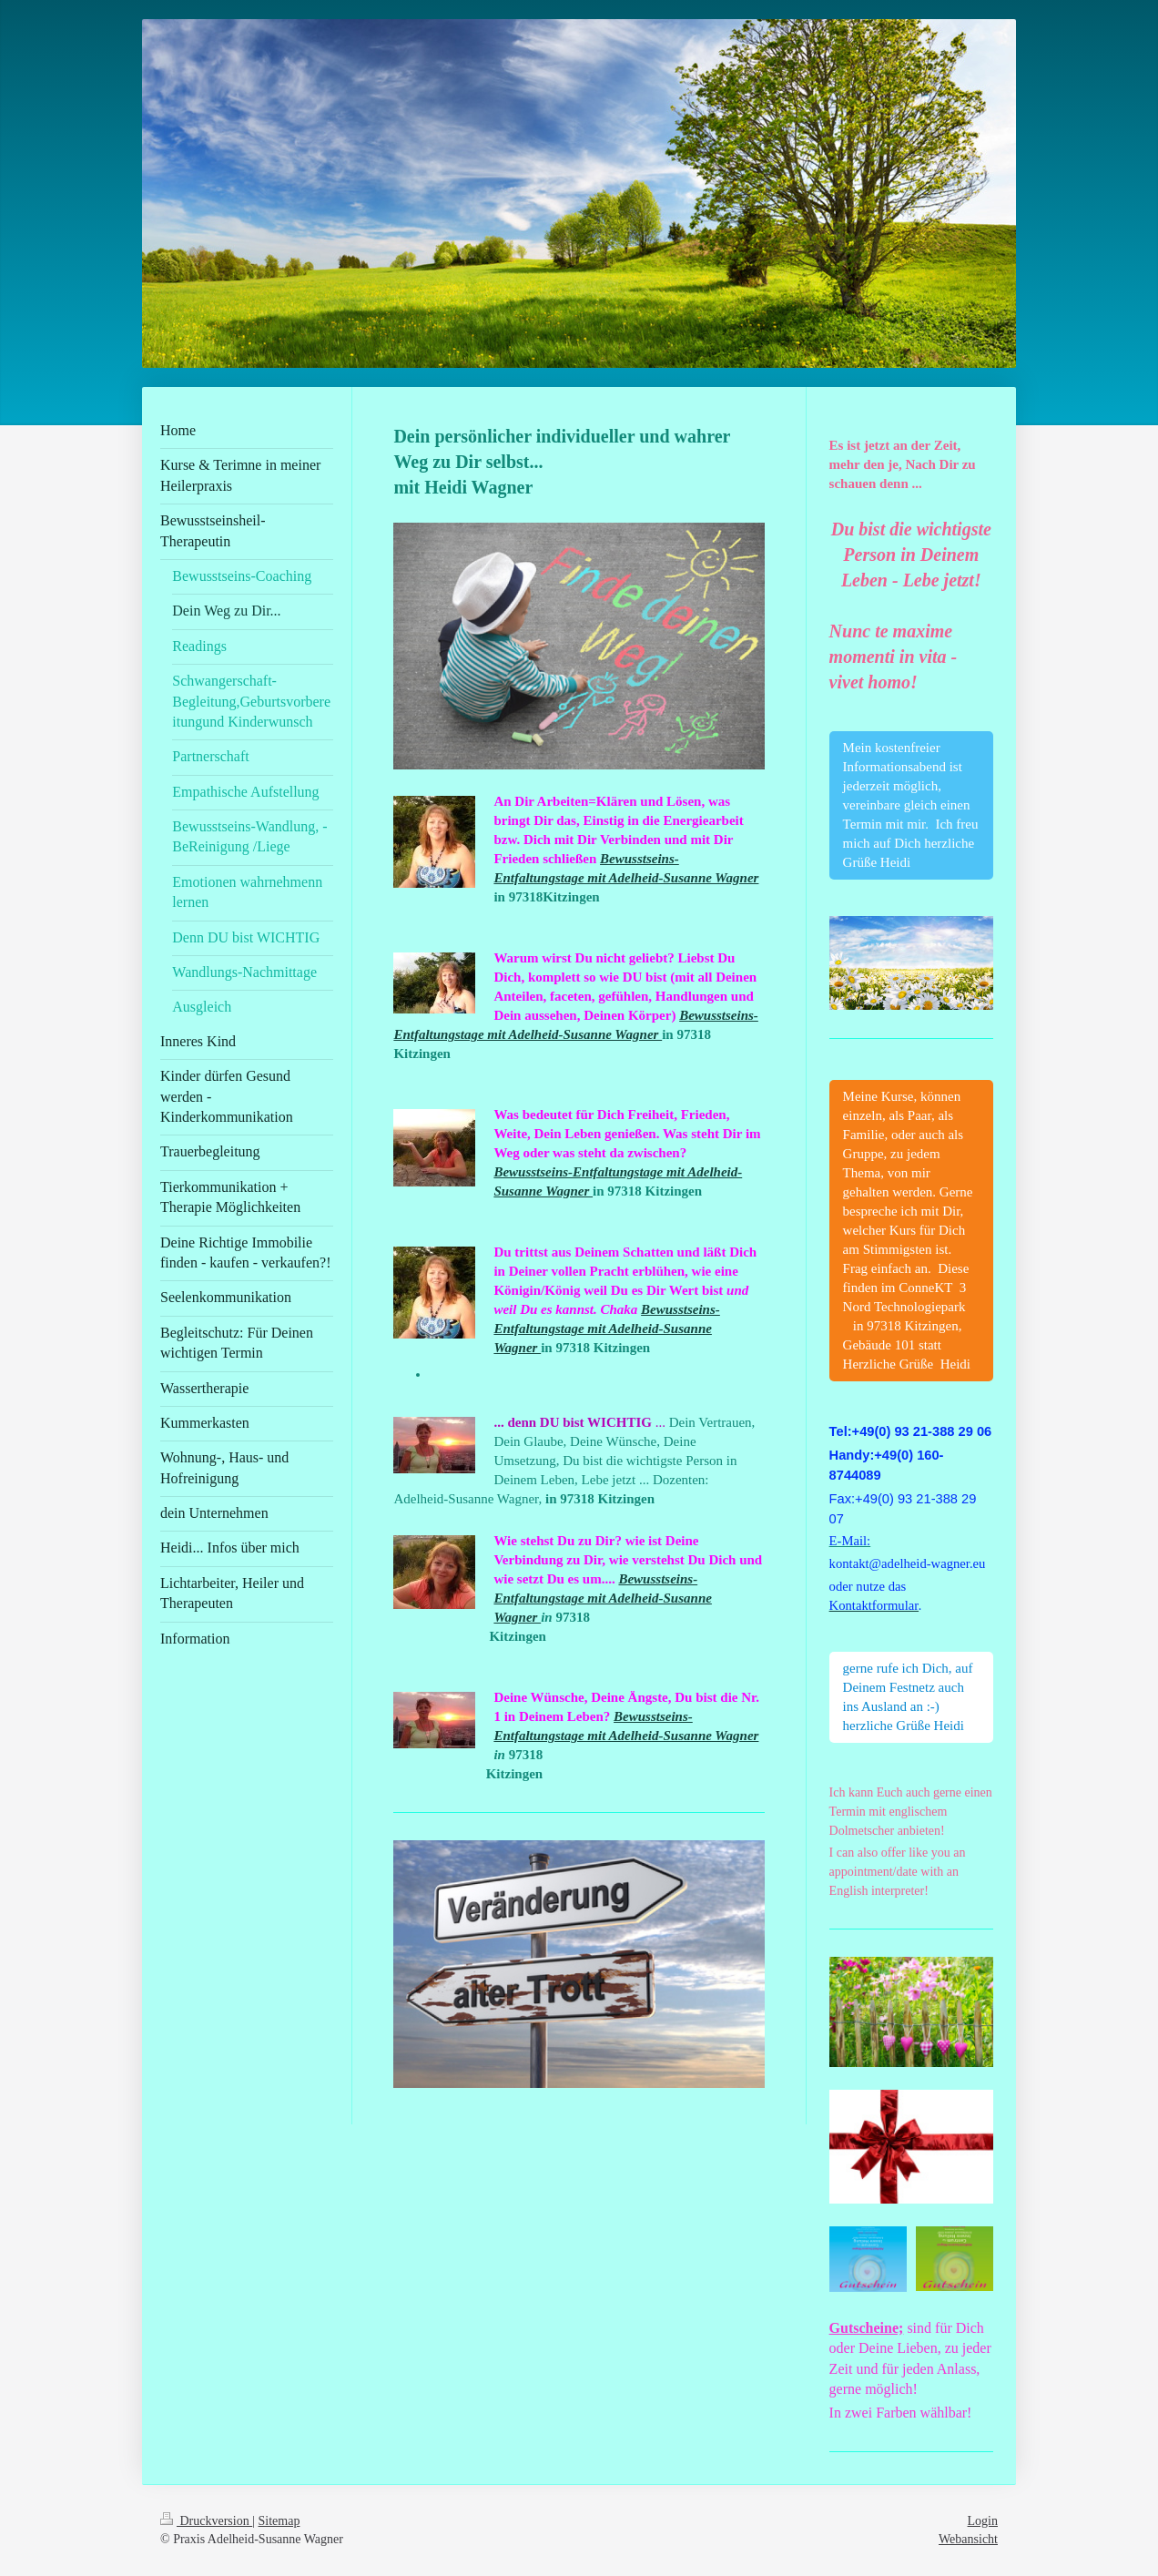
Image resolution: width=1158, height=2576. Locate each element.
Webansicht (968, 2539)
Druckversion (206, 2521)
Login (983, 2521)
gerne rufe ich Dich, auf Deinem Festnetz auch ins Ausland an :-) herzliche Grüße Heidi (908, 1697)
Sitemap (279, 2521)
